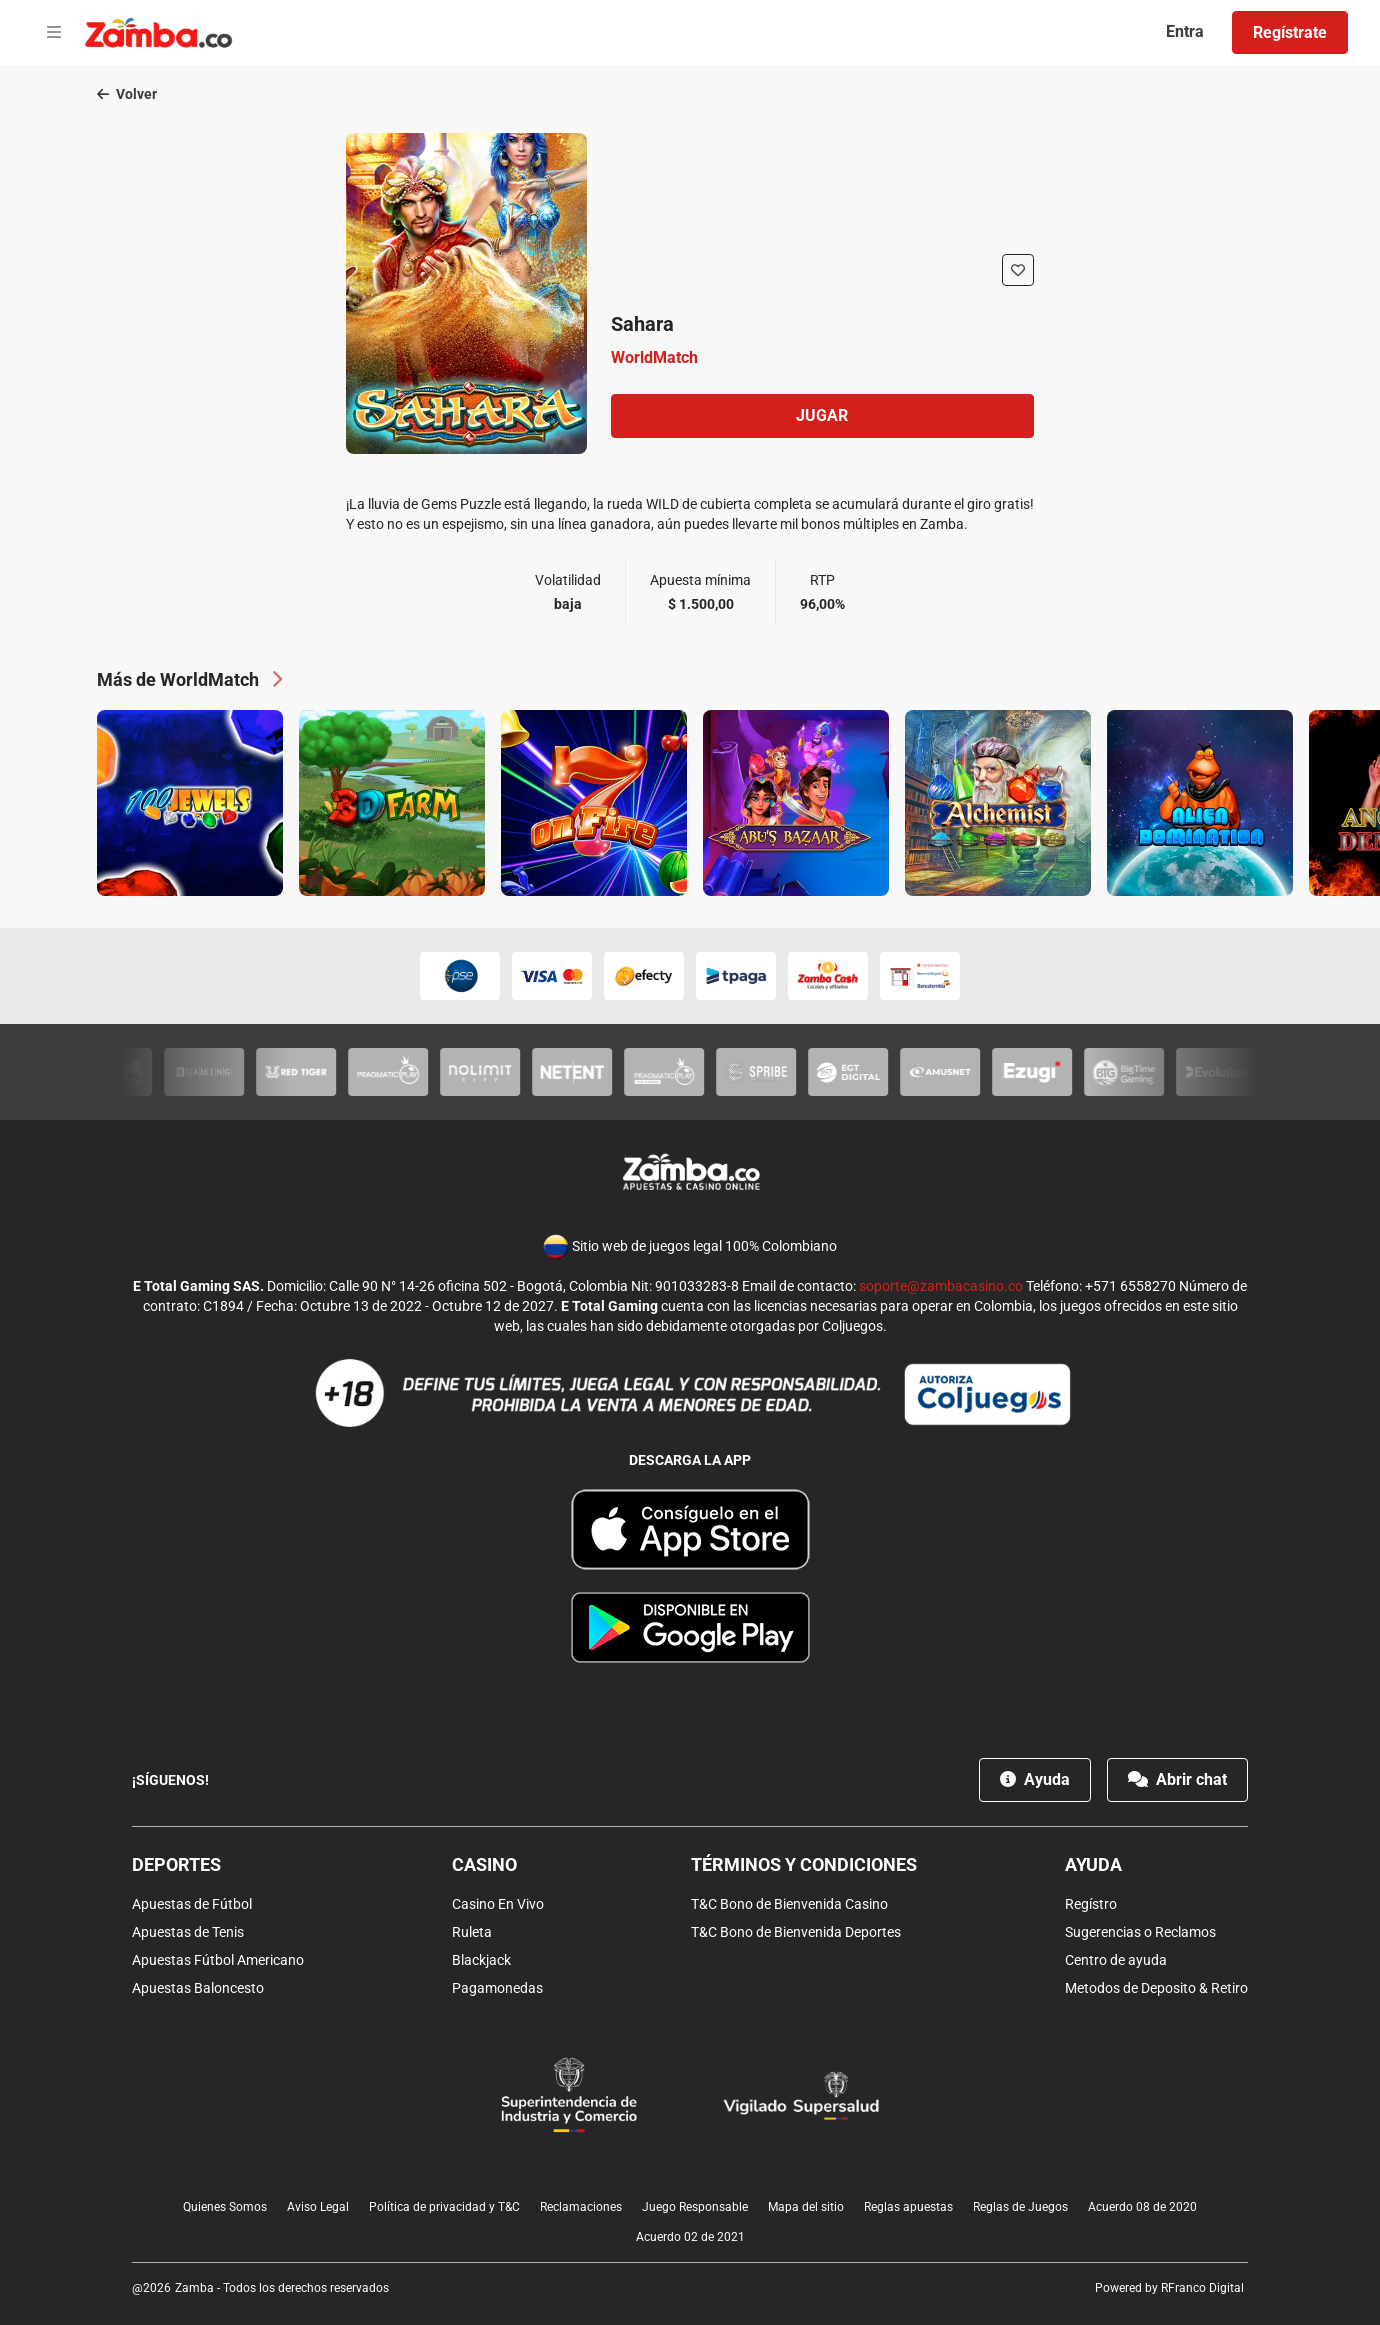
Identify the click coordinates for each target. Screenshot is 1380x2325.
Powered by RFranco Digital (1169, 2288)
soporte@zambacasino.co (941, 1286)
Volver (127, 94)
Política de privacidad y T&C (444, 2207)
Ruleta (472, 1932)
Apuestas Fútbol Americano (218, 1960)
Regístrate (1290, 32)
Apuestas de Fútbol (192, 1904)
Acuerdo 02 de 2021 (690, 2237)
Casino (484, 1864)
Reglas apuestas (908, 2207)
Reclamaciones (581, 2207)
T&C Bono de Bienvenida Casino (789, 1904)
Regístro (1091, 1904)
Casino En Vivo (498, 1904)
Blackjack (481, 1960)
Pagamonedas (497, 1988)
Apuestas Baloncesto (198, 1988)
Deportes (176, 1864)
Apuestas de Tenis (188, 1932)
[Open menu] (54, 33)
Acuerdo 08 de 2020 (1142, 2207)
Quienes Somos (225, 2207)
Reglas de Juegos (1020, 2207)
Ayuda (1035, 1779)
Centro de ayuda (1116, 1960)
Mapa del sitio (806, 2207)
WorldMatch (654, 357)
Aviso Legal (318, 2207)
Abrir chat (1177, 1779)
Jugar (822, 415)
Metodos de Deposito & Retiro (1156, 1988)
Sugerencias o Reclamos (1140, 1932)
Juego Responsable (695, 2207)
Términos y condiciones (804, 1864)
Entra (1185, 31)
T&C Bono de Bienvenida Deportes (796, 1932)
